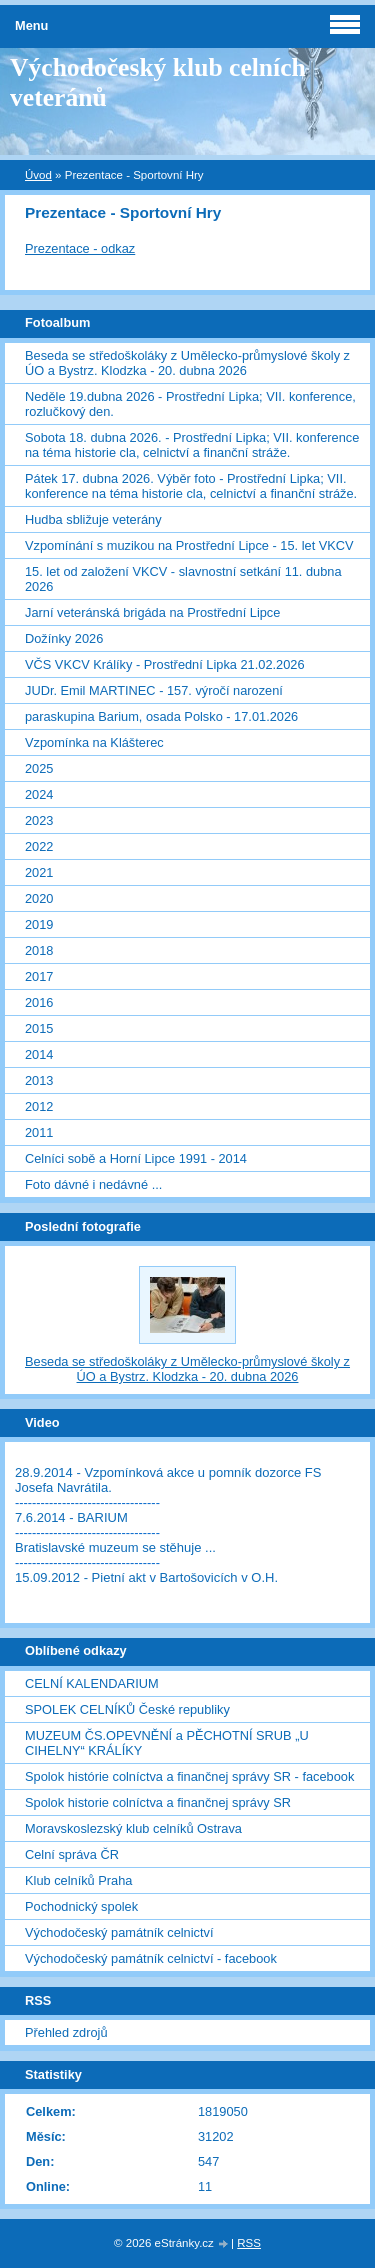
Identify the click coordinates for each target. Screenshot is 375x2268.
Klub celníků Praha (78, 1880)
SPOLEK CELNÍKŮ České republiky (127, 1709)
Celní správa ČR (72, 1854)
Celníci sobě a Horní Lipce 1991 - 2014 (136, 1158)
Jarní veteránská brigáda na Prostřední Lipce (152, 612)
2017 (39, 976)
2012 (39, 1106)
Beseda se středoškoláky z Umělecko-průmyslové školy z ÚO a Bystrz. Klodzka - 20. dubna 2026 (187, 363)
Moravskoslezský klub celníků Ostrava (133, 1828)
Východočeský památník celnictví (119, 1932)
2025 (39, 768)
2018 (39, 950)
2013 (39, 1080)
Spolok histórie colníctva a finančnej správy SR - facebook (189, 1776)
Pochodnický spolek (81, 1906)
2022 (39, 846)
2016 (39, 1002)
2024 (39, 794)
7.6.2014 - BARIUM (71, 1517)
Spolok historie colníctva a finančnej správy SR (158, 1802)
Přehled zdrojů (66, 2032)
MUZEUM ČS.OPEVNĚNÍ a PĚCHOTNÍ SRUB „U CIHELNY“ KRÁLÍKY (167, 1743)
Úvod (38, 175)
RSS (249, 2243)
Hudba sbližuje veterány (93, 519)
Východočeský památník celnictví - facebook (151, 1958)
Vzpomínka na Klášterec (94, 742)
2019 (39, 924)
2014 (39, 1054)
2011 (39, 1132)
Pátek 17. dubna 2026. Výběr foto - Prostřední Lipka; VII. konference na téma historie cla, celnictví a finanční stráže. (191, 486)
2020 (39, 898)
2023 (39, 820)
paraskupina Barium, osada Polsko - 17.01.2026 (161, 716)
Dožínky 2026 (64, 638)
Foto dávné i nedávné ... (93, 1184)
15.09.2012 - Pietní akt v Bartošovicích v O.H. (146, 1577)
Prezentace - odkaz (80, 248)
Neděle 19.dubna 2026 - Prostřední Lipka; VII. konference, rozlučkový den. (190, 404)
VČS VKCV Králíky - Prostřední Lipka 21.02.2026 (165, 664)
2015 (39, 1028)
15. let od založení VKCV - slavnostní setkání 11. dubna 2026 (183, 579)
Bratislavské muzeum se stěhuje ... (115, 1547)
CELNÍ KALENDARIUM (92, 1683)
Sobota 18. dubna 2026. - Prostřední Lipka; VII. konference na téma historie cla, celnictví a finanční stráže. (192, 445)
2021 (39, 872)
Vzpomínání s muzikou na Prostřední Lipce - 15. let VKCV (189, 545)
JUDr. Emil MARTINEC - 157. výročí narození (154, 690)
